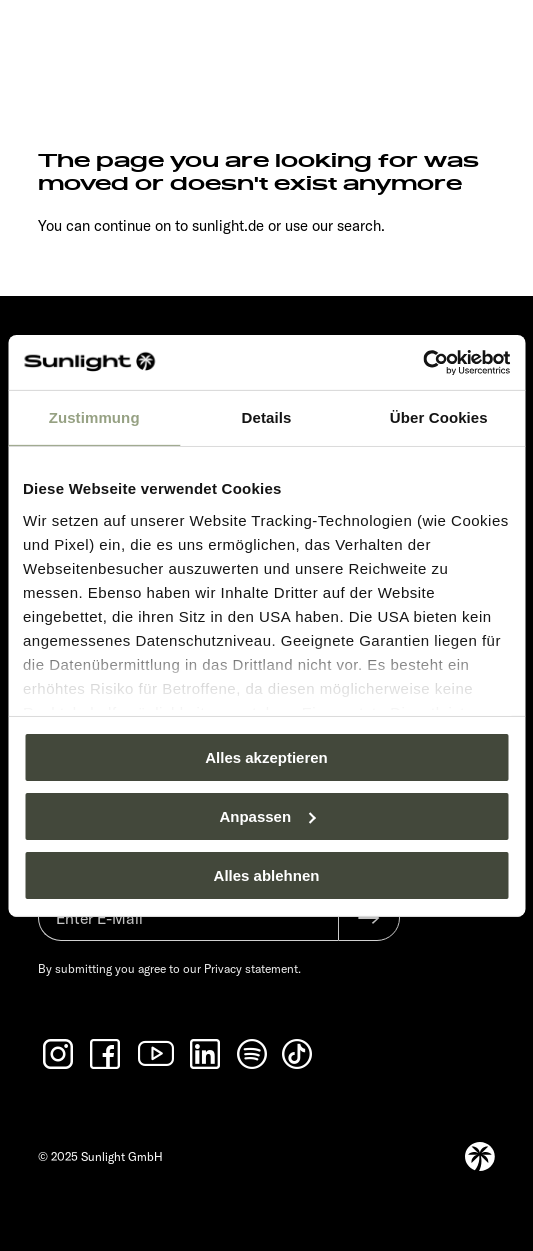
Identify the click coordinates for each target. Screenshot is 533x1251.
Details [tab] (267, 417)
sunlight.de (228, 225)
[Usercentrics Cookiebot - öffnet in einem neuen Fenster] (422, 362)
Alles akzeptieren (266, 757)
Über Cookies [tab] (439, 417)
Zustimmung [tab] (94, 417)
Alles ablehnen (267, 874)
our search (346, 225)
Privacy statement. (252, 968)
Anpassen (267, 816)
